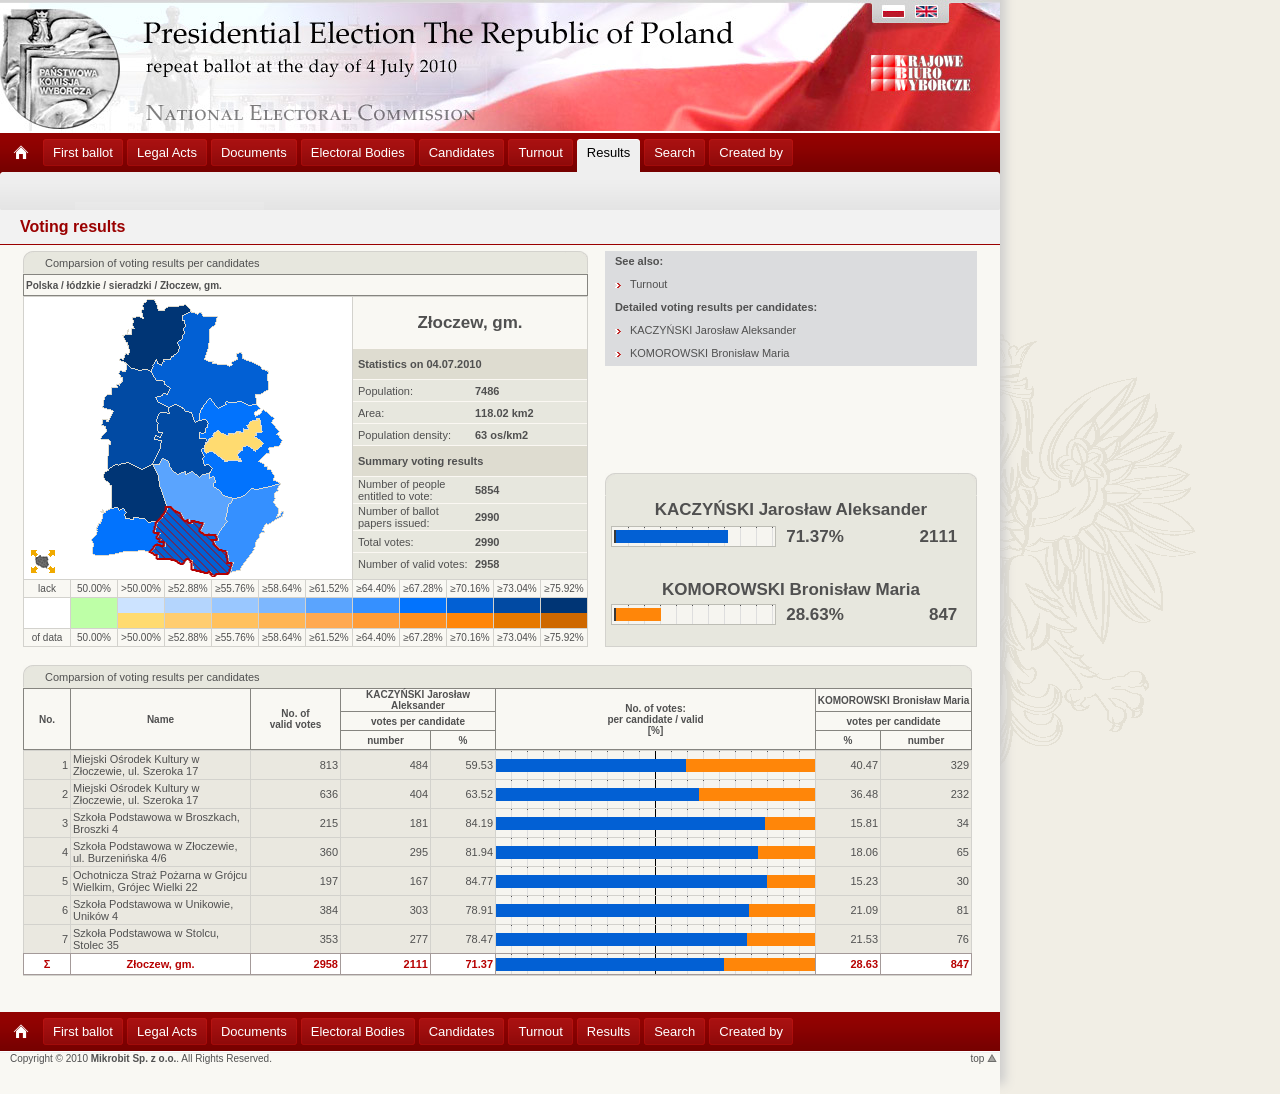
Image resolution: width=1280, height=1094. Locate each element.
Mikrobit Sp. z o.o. (134, 1058)
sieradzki (130, 285)
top (984, 1058)
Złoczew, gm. (191, 285)
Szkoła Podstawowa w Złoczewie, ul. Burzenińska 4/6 (155, 852)
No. (47, 719)
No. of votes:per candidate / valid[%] (655, 719)
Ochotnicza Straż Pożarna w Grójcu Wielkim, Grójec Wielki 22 (160, 881)
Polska (42, 285)
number (385, 740)
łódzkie (84, 285)
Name (160, 719)
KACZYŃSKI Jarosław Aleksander (713, 330)
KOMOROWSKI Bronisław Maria (710, 353)
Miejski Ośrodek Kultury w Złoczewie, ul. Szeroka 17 (136, 765)
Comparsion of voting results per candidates (152, 677)
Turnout (649, 284)
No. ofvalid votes (296, 719)
